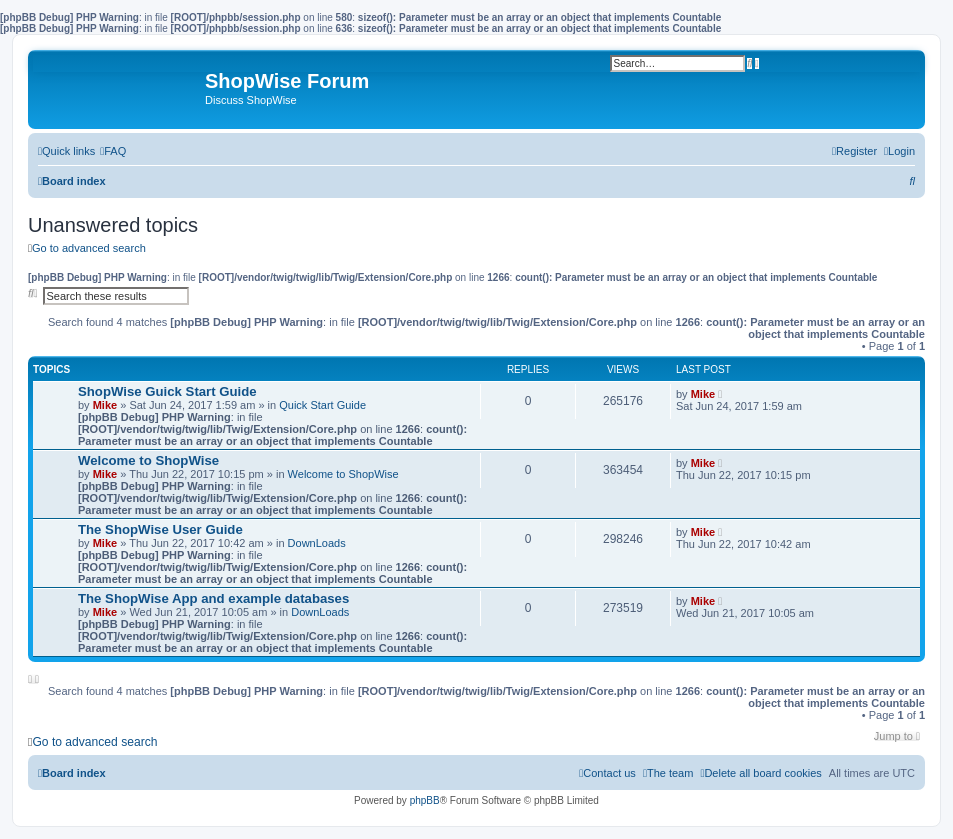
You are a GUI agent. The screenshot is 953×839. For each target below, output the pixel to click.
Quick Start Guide (322, 405)
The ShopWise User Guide (160, 529)
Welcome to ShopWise (148, 460)
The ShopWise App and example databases (213, 598)
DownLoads (317, 543)
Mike (105, 405)
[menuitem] (113, 151)
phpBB (425, 800)
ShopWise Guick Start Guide (167, 391)
